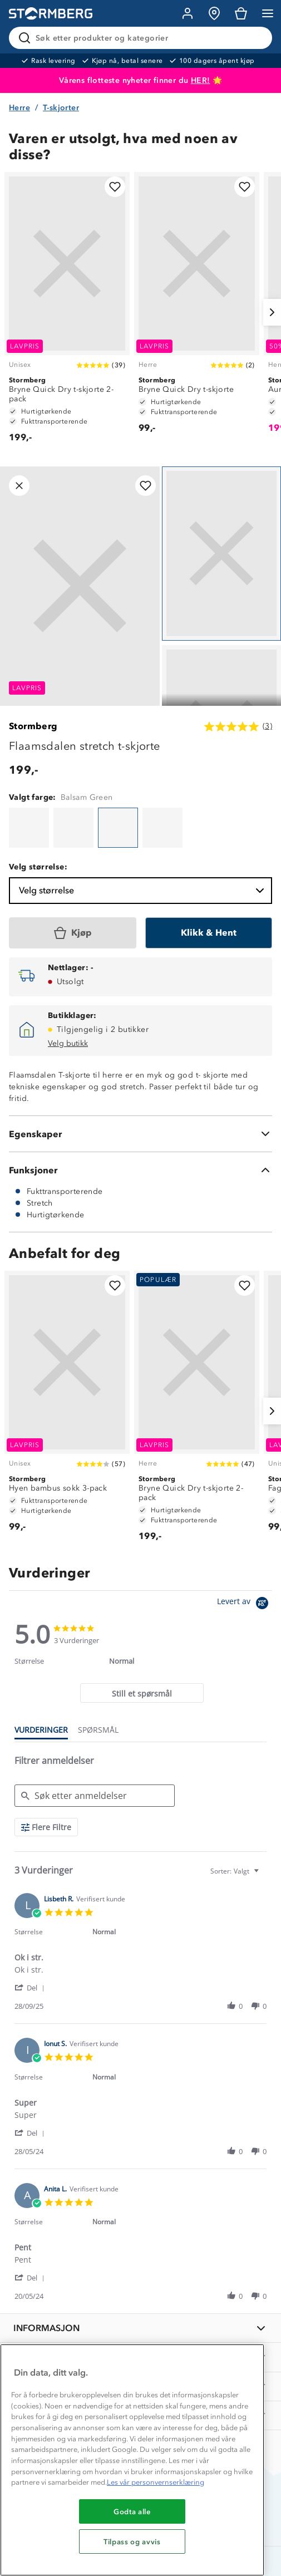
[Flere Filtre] (46, 1827)
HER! (200, 80)
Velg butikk (68, 1043)
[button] (31, 1987)
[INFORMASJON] (140, 2328)
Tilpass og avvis (132, 2541)
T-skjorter (61, 107)
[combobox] (236, 1871)
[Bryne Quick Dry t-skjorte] (196, 308)
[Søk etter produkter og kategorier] (143, 38)
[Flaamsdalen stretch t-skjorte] (118, 828)
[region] (132, 2460)
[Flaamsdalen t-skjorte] (29, 828)
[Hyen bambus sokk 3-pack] (67, 1406)
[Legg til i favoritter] (115, 186)
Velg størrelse (143, 890)
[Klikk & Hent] (209, 932)
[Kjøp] (72, 932)
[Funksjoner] (140, 1170)
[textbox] (264, 1875)
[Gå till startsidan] (50, 13)
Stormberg (33, 726)
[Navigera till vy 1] (221, 553)
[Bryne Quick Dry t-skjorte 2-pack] (67, 312)
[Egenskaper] (140, 1133)
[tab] (142, 1693)
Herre (19, 107)
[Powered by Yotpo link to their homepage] (244, 1604)
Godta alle (132, 2511)
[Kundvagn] (241, 13)
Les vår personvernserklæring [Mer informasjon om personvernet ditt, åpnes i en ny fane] (155, 2482)
